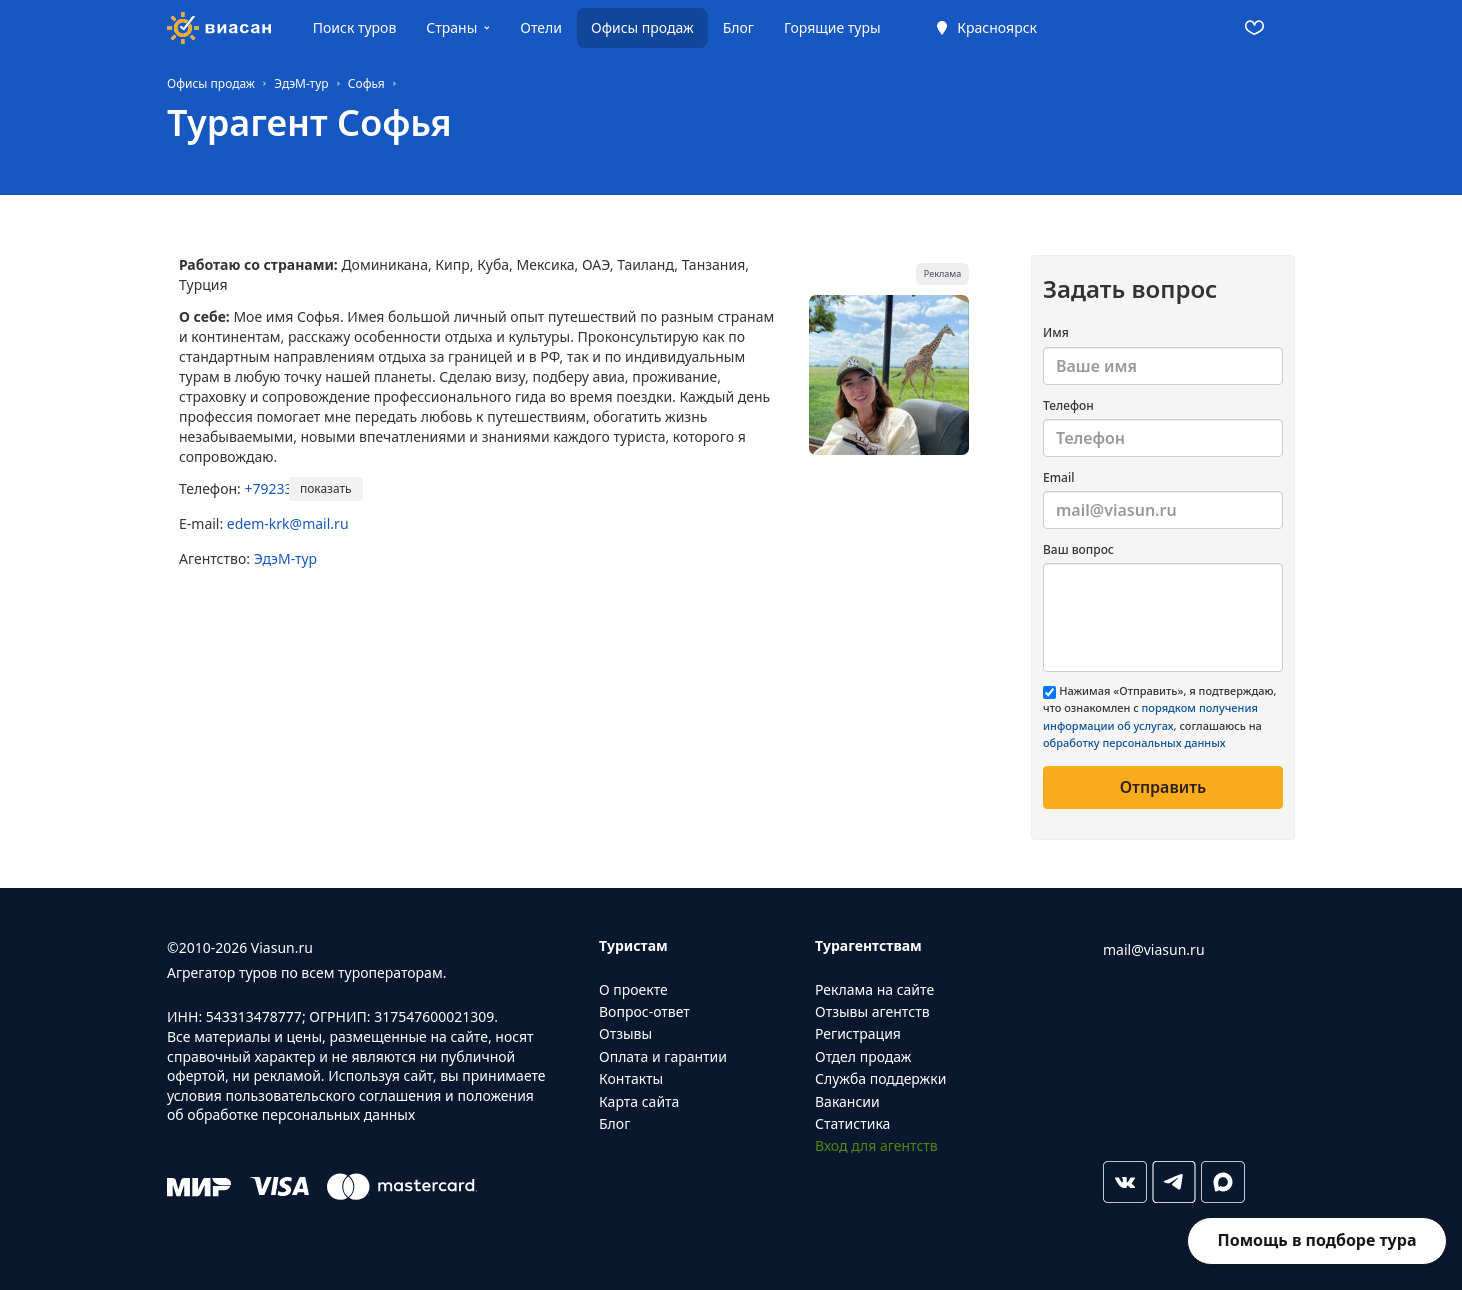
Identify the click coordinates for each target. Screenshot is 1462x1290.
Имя (1056, 332)
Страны (451, 27)
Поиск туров (355, 27)
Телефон (1068, 405)
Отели (541, 27)
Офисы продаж (642, 27)
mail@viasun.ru (1154, 949)
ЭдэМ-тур (285, 558)
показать (326, 488)
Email (1058, 477)
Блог (738, 27)
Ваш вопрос (1078, 549)
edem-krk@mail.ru (288, 523)
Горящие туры (832, 27)
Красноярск (997, 27)
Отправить (1163, 787)
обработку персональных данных (1134, 742)
